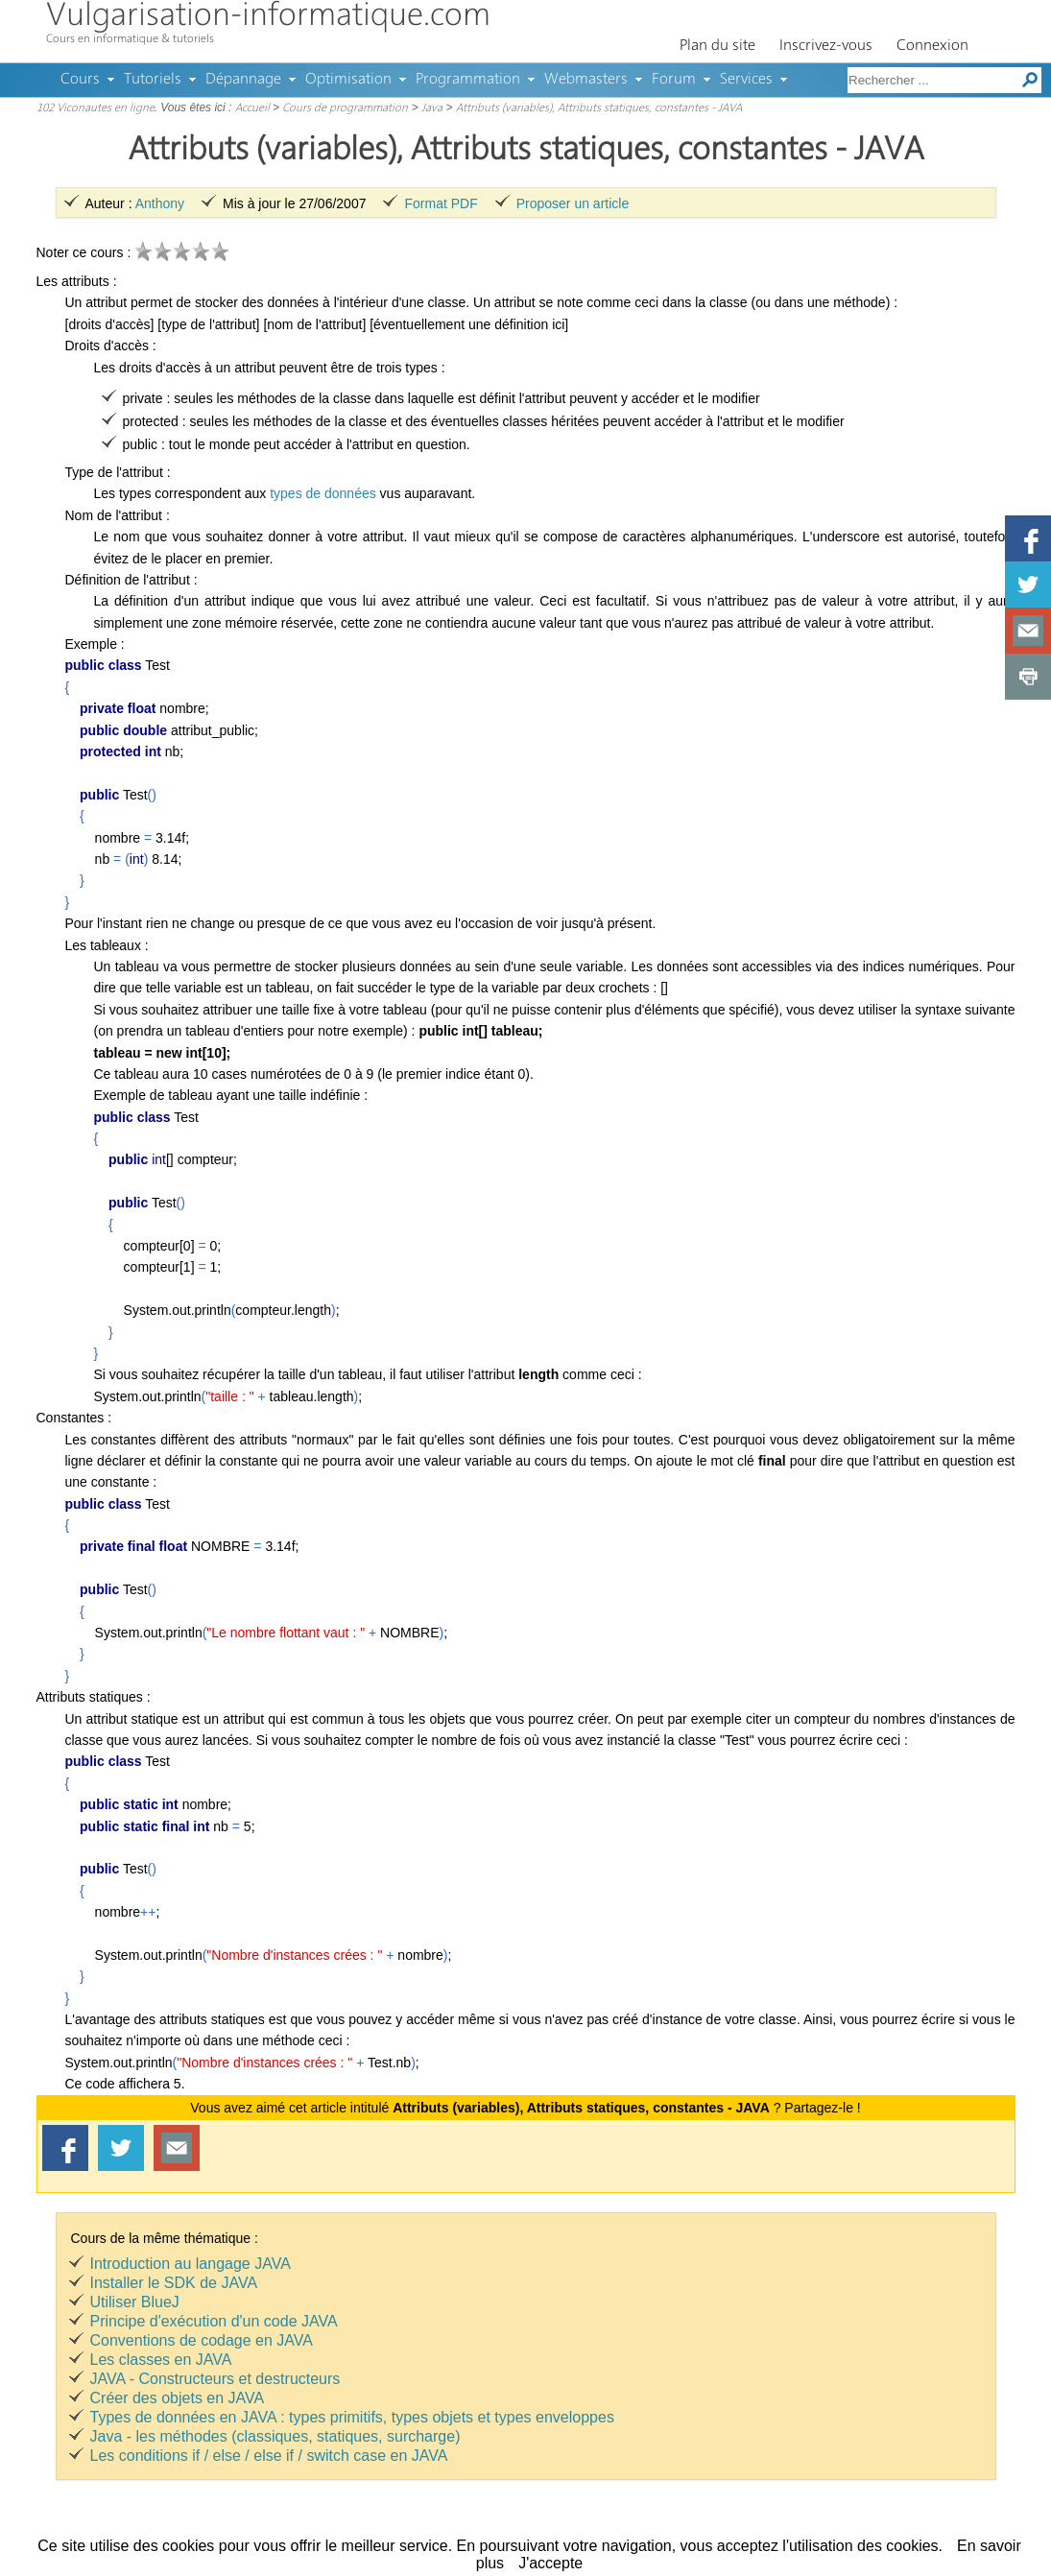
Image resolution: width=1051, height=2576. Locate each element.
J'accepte (550, 2563)
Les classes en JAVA (161, 2359)
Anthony (159, 203)
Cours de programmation (345, 108)
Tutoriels (152, 79)
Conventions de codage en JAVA (201, 2340)
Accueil (252, 108)
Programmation (468, 79)
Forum (674, 79)
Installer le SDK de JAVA (174, 2283)
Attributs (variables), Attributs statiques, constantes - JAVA (599, 108)
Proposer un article (573, 203)
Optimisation (348, 79)
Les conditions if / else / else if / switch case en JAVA (269, 2455)
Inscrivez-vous (825, 46)
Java (431, 108)
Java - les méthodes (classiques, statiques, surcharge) (275, 2436)
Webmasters (586, 79)
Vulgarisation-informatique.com (268, 17)
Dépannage (243, 79)
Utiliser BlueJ (134, 2302)
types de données (323, 493)
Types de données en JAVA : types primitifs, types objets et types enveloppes (352, 2417)
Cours (80, 79)
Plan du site (717, 46)
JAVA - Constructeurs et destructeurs (215, 2379)
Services (746, 79)
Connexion (932, 46)
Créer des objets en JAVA (177, 2398)
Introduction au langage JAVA (190, 2263)
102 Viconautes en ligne (95, 108)
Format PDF (440, 203)
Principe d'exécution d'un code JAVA (214, 2321)
